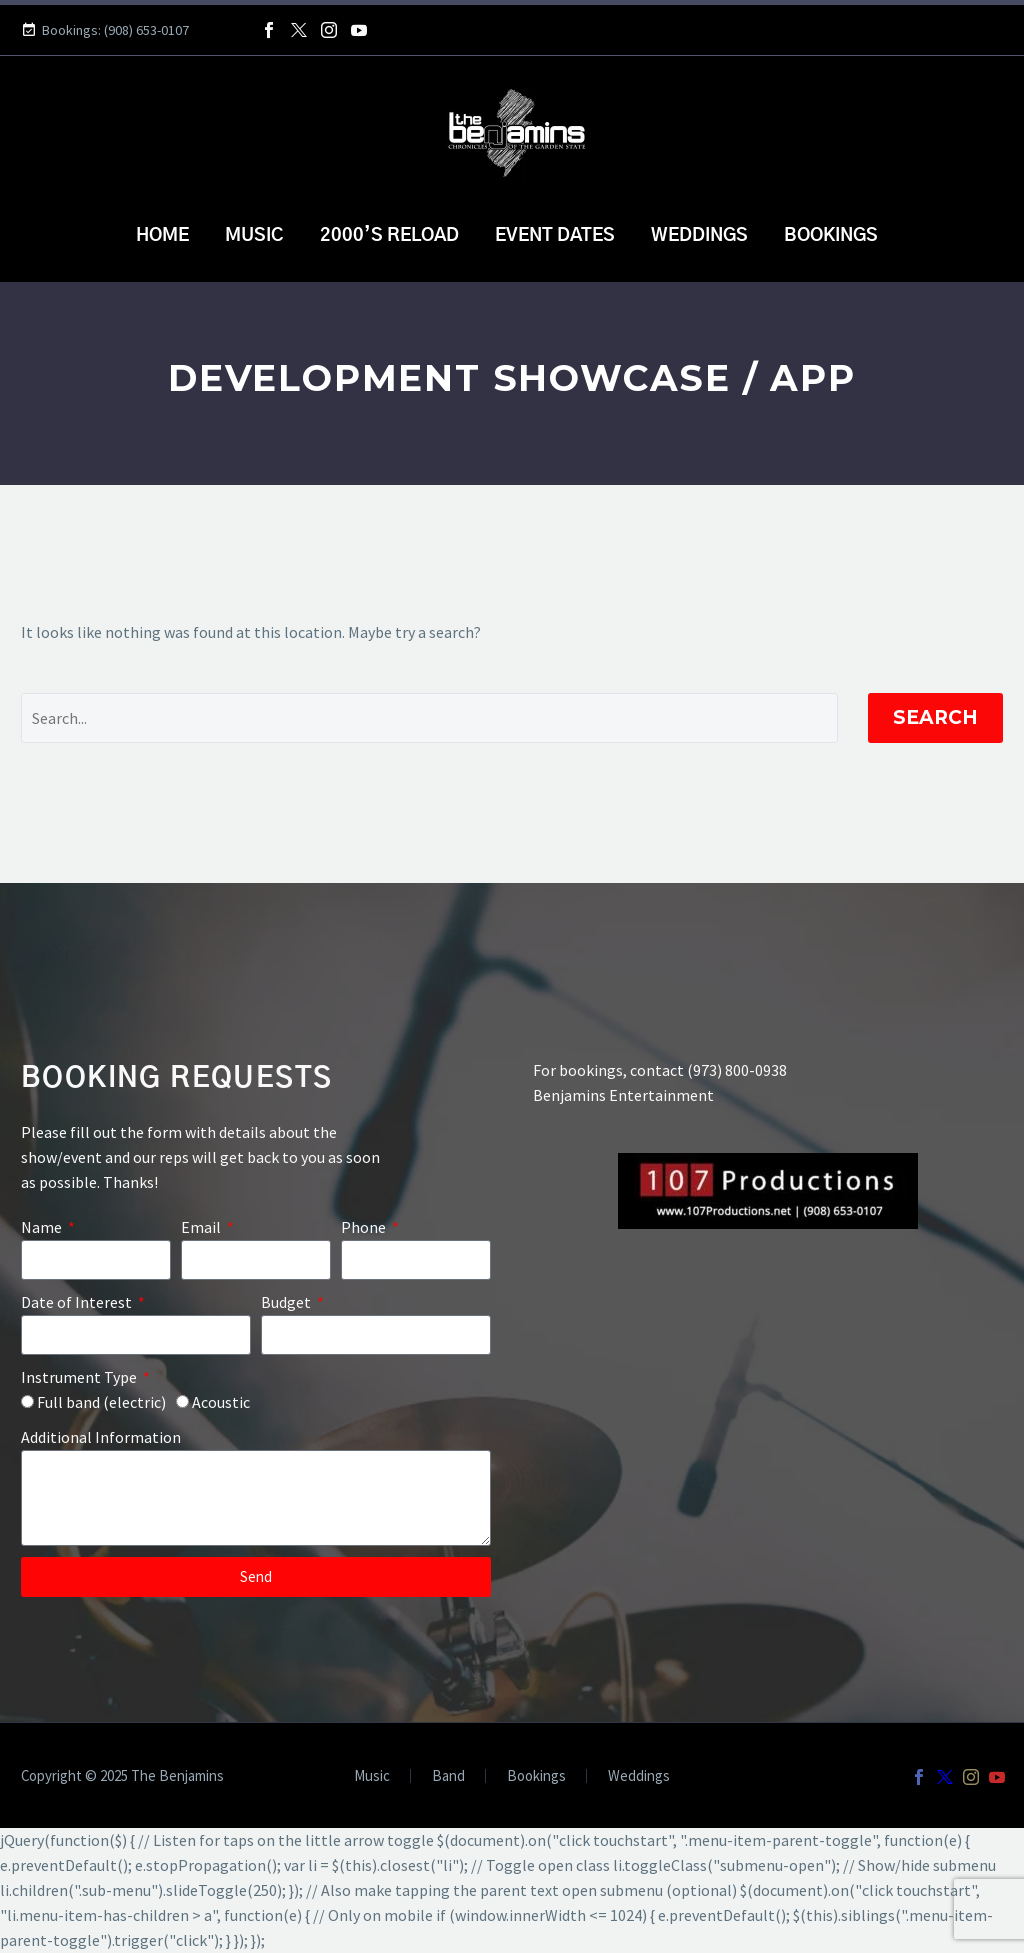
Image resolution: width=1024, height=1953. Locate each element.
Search (935, 717)
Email (202, 1227)
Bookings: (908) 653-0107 (115, 30)
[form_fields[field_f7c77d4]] (376, 1335)
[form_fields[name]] (96, 1260)
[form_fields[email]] (256, 1260)
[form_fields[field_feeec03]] (27, 1401)
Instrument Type (80, 1377)
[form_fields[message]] (256, 1498)
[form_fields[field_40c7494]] (416, 1260)
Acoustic (221, 1402)
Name (43, 1227)
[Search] (429, 718)
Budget (287, 1302)
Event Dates (555, 236)
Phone (365, 1227)
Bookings (831, 236)
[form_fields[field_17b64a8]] (136, 1335)
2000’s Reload (389, 236)
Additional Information (101, 1437)
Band (448, 1776)
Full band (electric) (101, 1402)
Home (162, 236)
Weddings (699, 236)
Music (254, 236)
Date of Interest (78, 1302)
